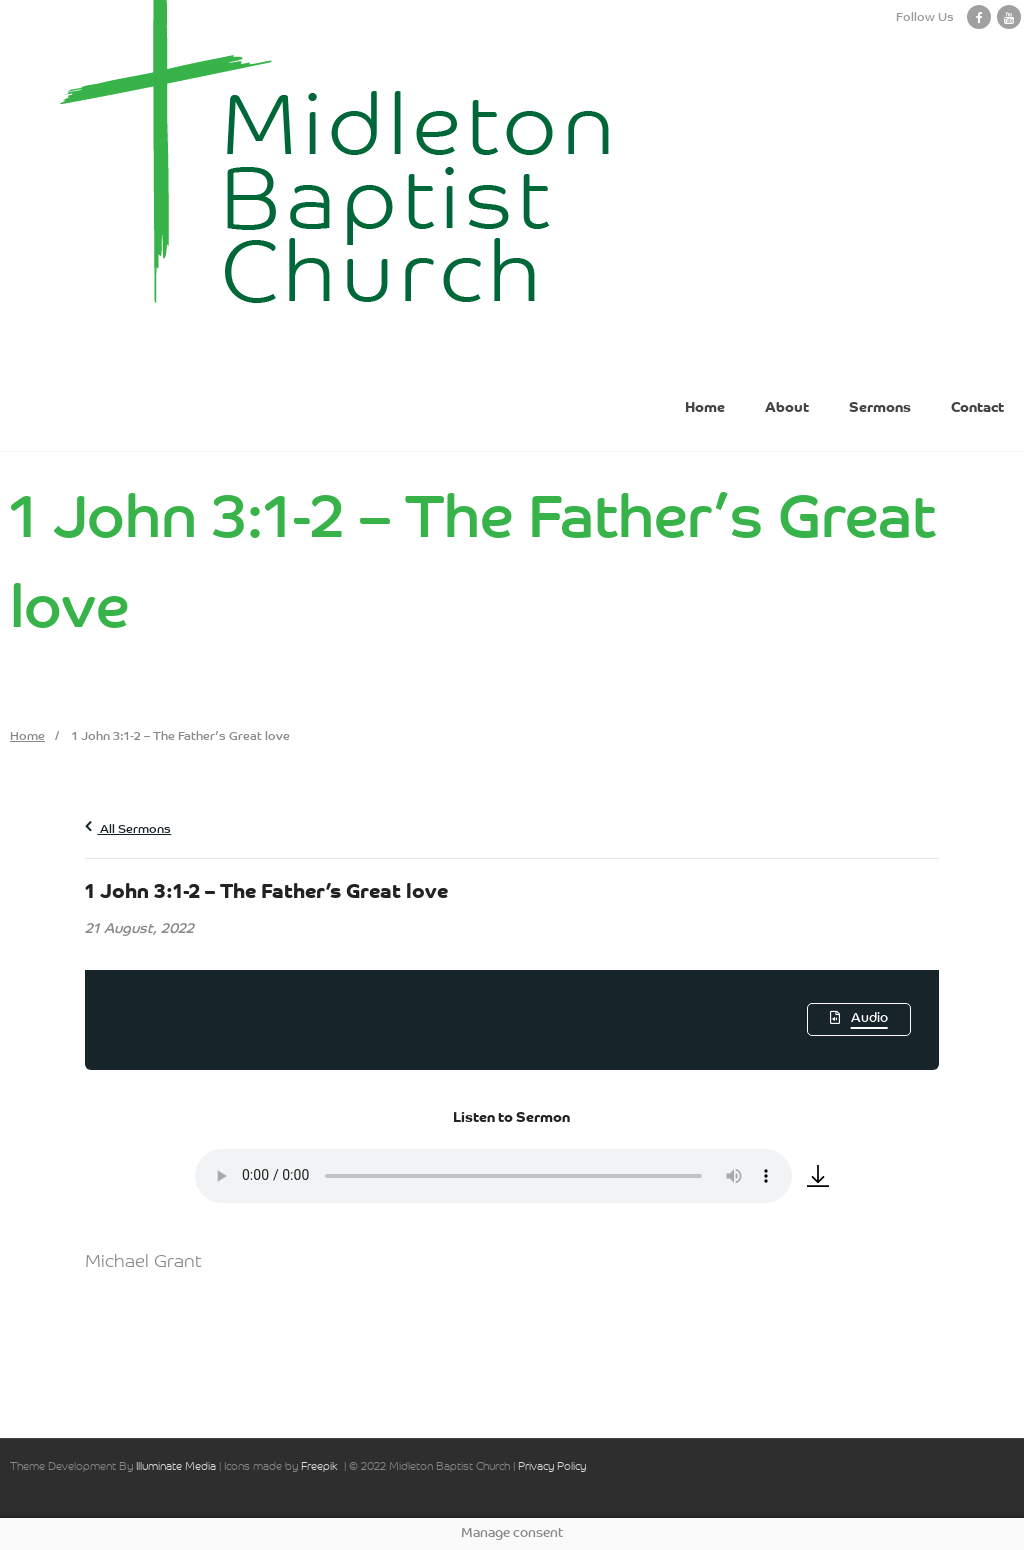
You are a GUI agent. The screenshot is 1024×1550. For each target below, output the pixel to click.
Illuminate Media (176, 1467)
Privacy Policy (552, 1467)
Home (27, 737)
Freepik (319, 1467)
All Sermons (128, 830)
